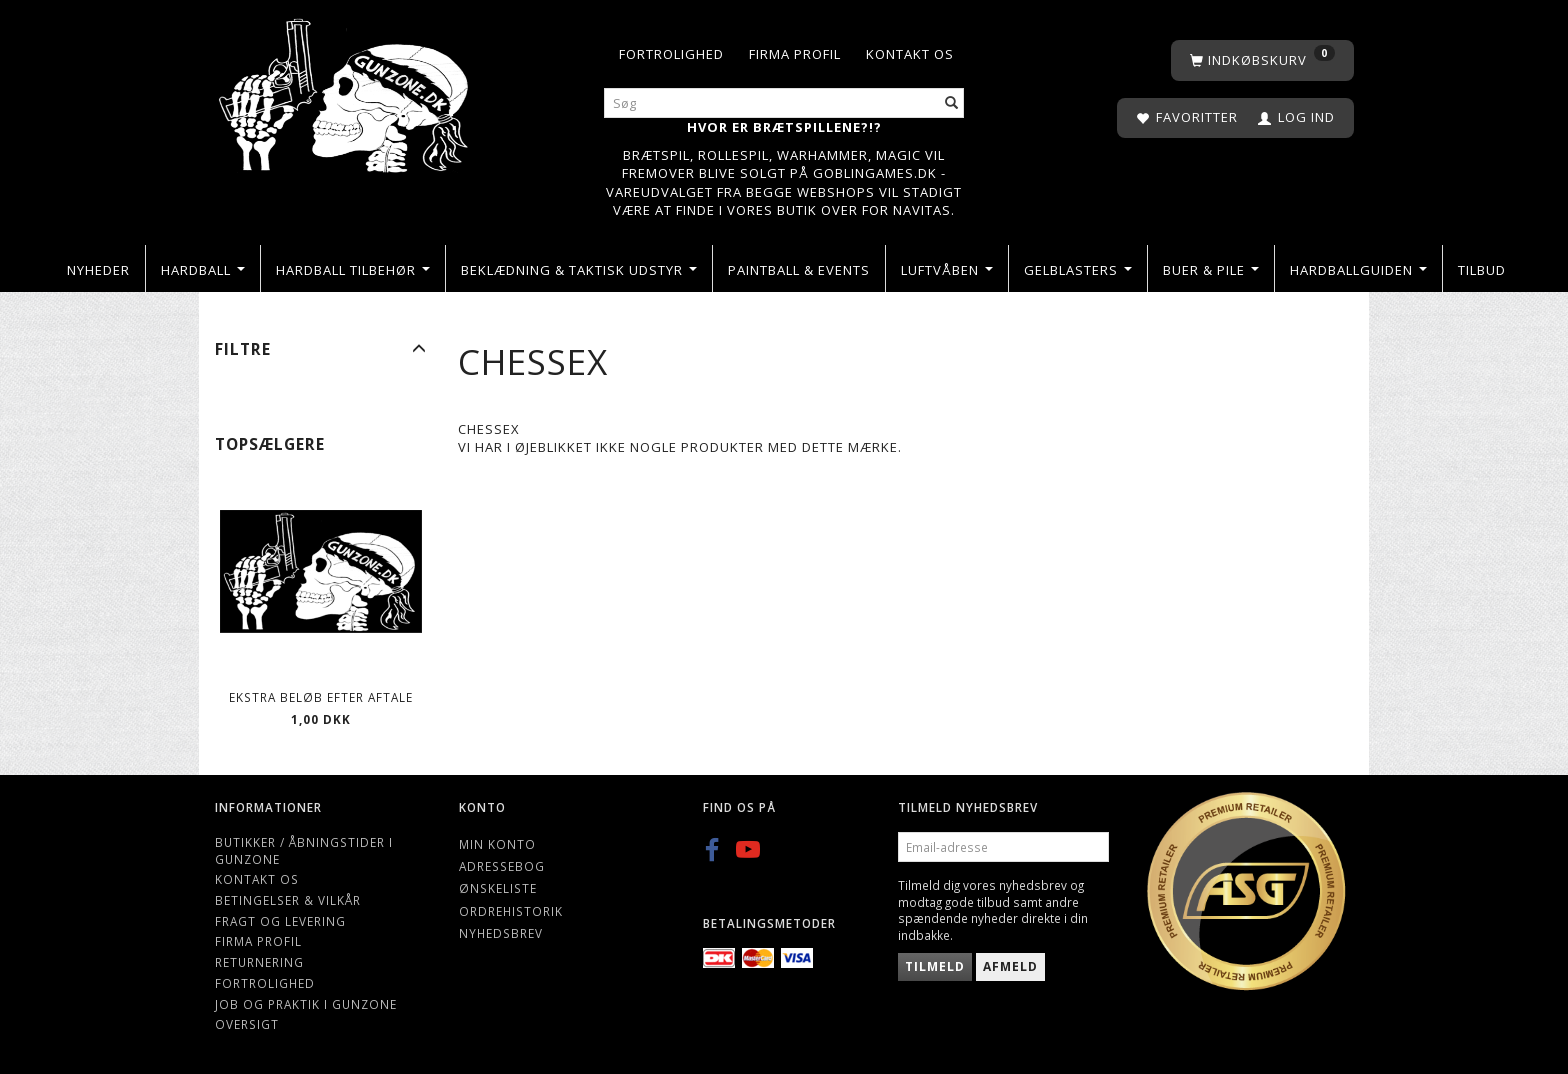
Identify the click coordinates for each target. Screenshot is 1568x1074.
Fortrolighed (671, 54)
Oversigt (247, 1024)
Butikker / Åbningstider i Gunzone (304, 850)
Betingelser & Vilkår (288, 900)
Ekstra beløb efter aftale (321, 697)
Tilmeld (935, 966)
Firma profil (795, 54)
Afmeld (1010, 966)
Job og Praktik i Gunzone (306, 1004)
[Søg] (952, 103)
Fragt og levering (280, 921)
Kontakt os (910, 54)
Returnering (259, 962)
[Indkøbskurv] (1262, 60)
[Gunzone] (345, 90)
